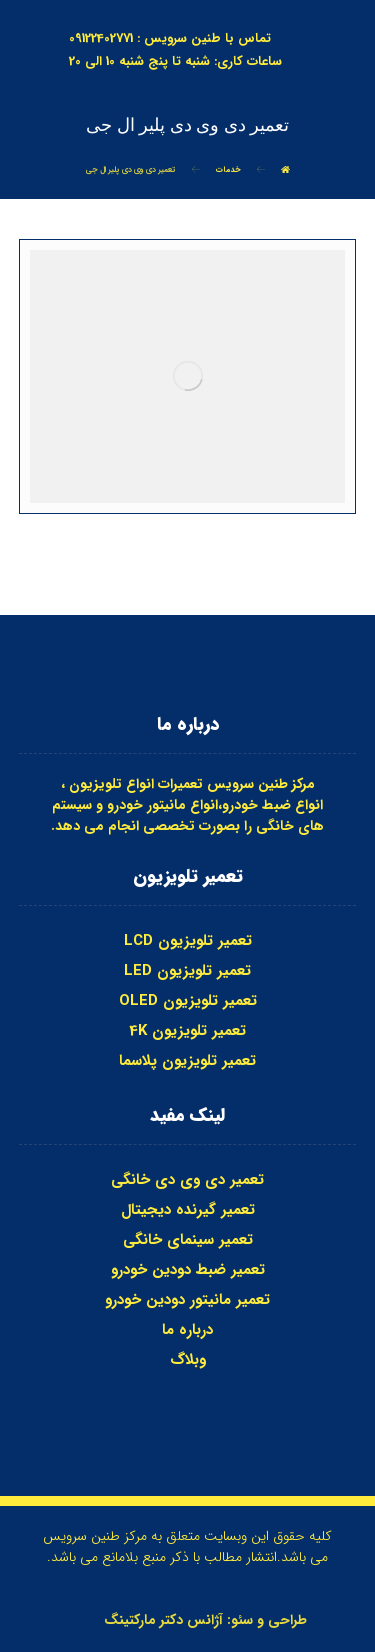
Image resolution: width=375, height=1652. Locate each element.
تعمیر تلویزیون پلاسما (187, 1061)
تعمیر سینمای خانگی (188, 1240)
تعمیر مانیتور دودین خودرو (187, 1300)
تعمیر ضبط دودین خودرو (188, 1270)
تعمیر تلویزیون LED (187, 971)
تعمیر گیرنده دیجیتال (188, 1210)
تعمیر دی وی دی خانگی (187, 1180)
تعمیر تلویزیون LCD (188, 941)
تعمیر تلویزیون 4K (187, 1031)
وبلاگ (188, 1360)
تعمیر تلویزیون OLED (188, 1001)
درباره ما (187, 1330)
